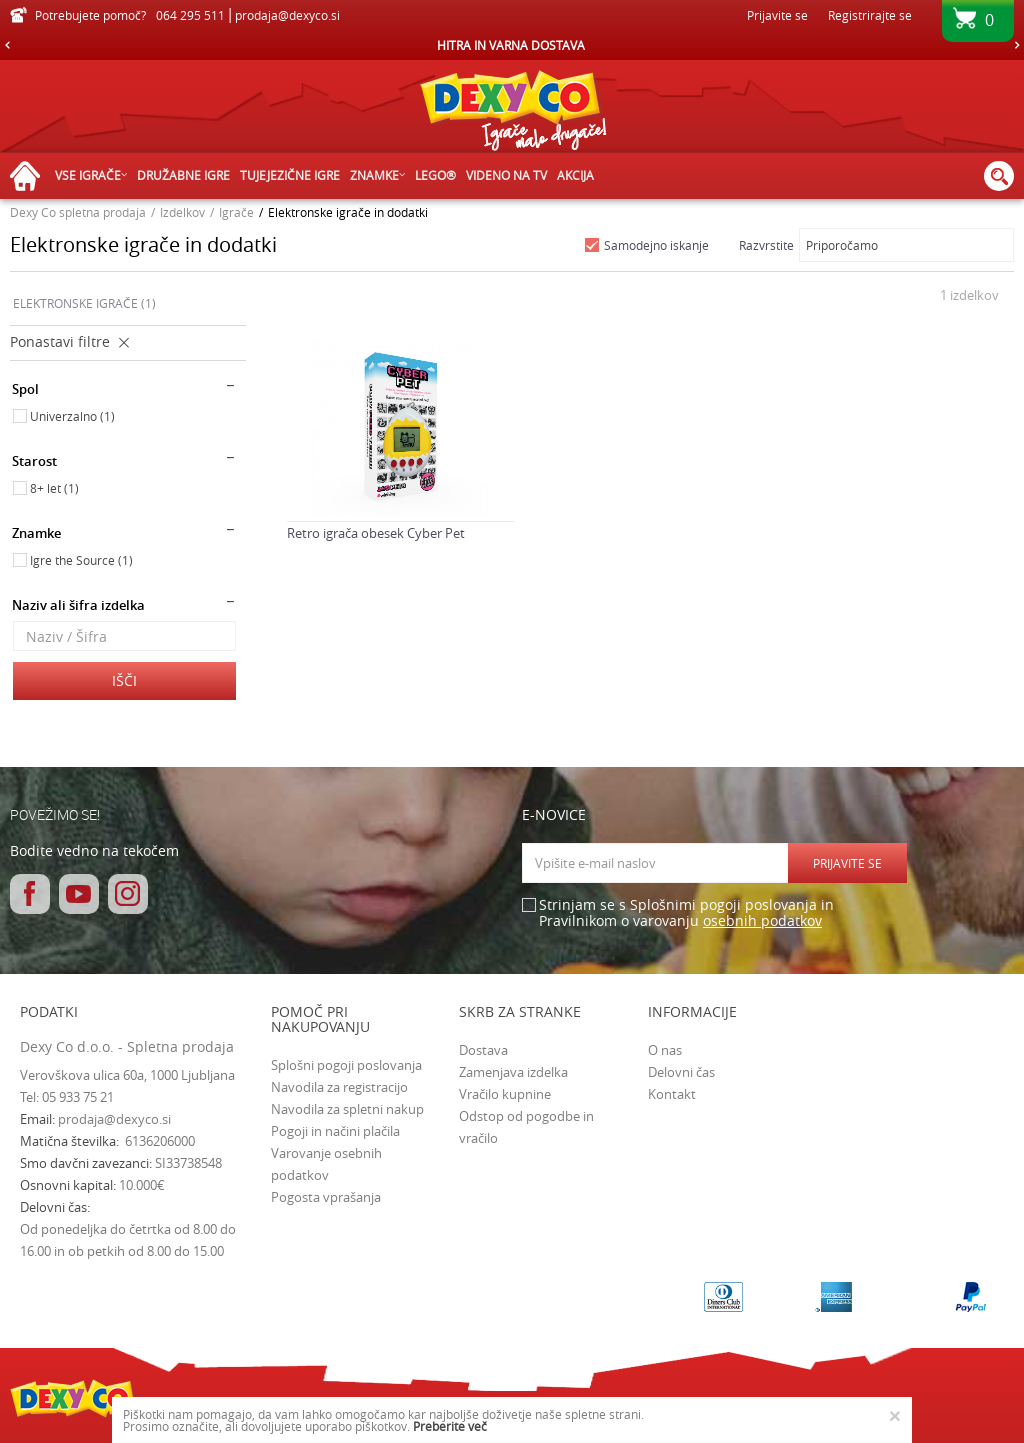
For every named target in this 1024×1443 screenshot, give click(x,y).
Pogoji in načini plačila (335, 1131)
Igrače (236, 212)
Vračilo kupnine (505, 1094)
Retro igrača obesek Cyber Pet (376, 533)
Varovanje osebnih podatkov (326, 1164)
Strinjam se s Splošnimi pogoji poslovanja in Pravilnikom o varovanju (686, 913)
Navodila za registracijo (339, 1087)
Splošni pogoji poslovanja (346, 1065)
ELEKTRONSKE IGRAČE (84, 303)
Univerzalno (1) (72, 416)
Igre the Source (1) (81, 560)
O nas (665, 1050)
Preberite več (450, 1426)
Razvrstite (766, 245)
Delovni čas (681, 1072)
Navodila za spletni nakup (347, 1109)
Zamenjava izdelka (513, 1072)
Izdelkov (182, 212)
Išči (124, 680)
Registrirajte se (870, 15)
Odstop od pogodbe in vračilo (526, 1127)
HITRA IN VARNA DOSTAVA (511, 45)
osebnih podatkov (762, 920)
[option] (512, 45)
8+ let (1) (54, 488)
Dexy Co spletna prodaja (78, 212)
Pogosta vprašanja (326, 1197)
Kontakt (672, 1094)
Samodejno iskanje (656, 245)
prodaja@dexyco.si (114, 1119)
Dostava (483, 1050)
